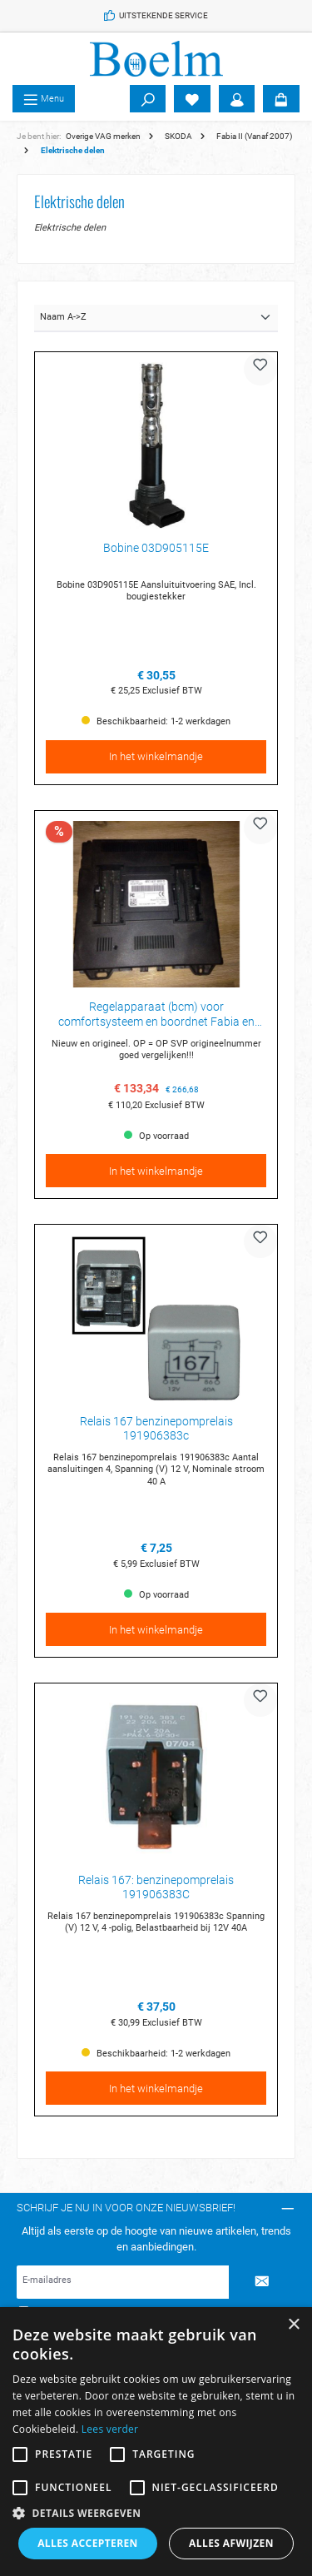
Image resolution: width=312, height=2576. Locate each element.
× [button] (293, 2325)
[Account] (237, 99)
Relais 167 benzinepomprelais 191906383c (156, 1429)
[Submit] (262, 2282)
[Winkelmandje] (281, 99)
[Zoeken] (148, 99)
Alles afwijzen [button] (231, 2543)
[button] (156, 2512)
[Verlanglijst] (192, 99)
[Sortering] (156, 318)
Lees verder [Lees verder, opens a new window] (110, 2429)
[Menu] (43, 99)
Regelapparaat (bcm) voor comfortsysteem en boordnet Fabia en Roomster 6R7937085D (156, 1014)
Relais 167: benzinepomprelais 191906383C (156, 1887)
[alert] (156, 2441)
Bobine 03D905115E (156, 548)
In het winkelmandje (156, 756)
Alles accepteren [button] (87, 2543)
